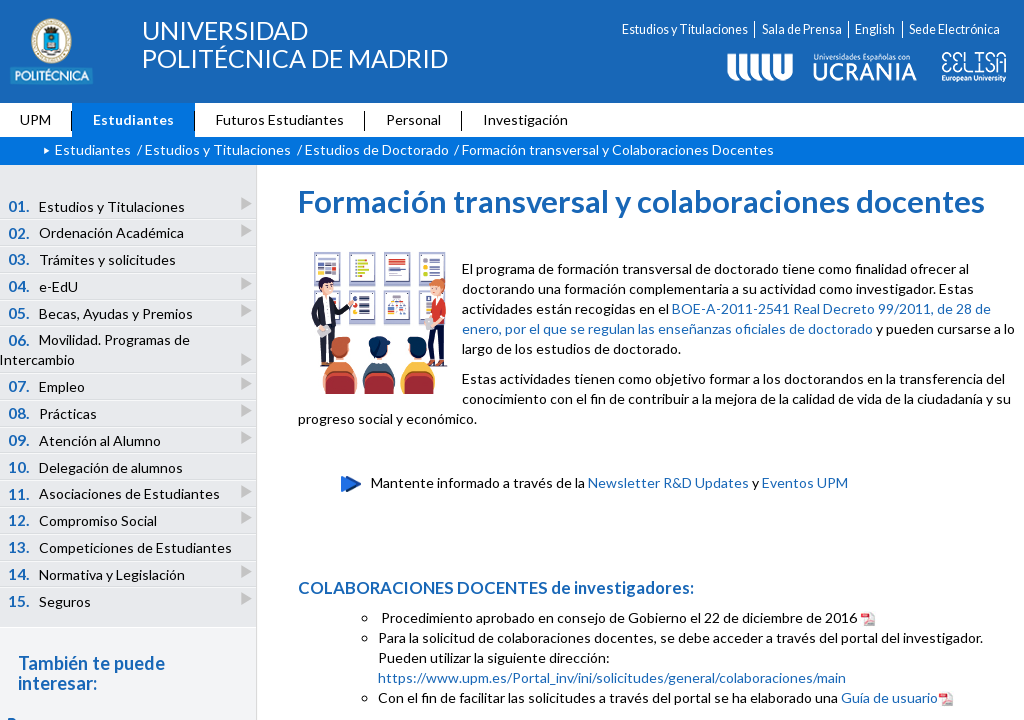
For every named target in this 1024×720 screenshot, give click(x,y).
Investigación (525, 119)
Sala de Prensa (802, 29)
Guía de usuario (897, 697)
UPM (35, 119)
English (875, 29)
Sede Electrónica (954, 29)
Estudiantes (133, 119)
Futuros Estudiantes (280, 119)
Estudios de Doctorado (377, 149)
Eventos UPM (805, 482)
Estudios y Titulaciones (685, 29)
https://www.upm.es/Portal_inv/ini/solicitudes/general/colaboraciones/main (612, 677)
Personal (413, 119)
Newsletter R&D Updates (668, 482)
